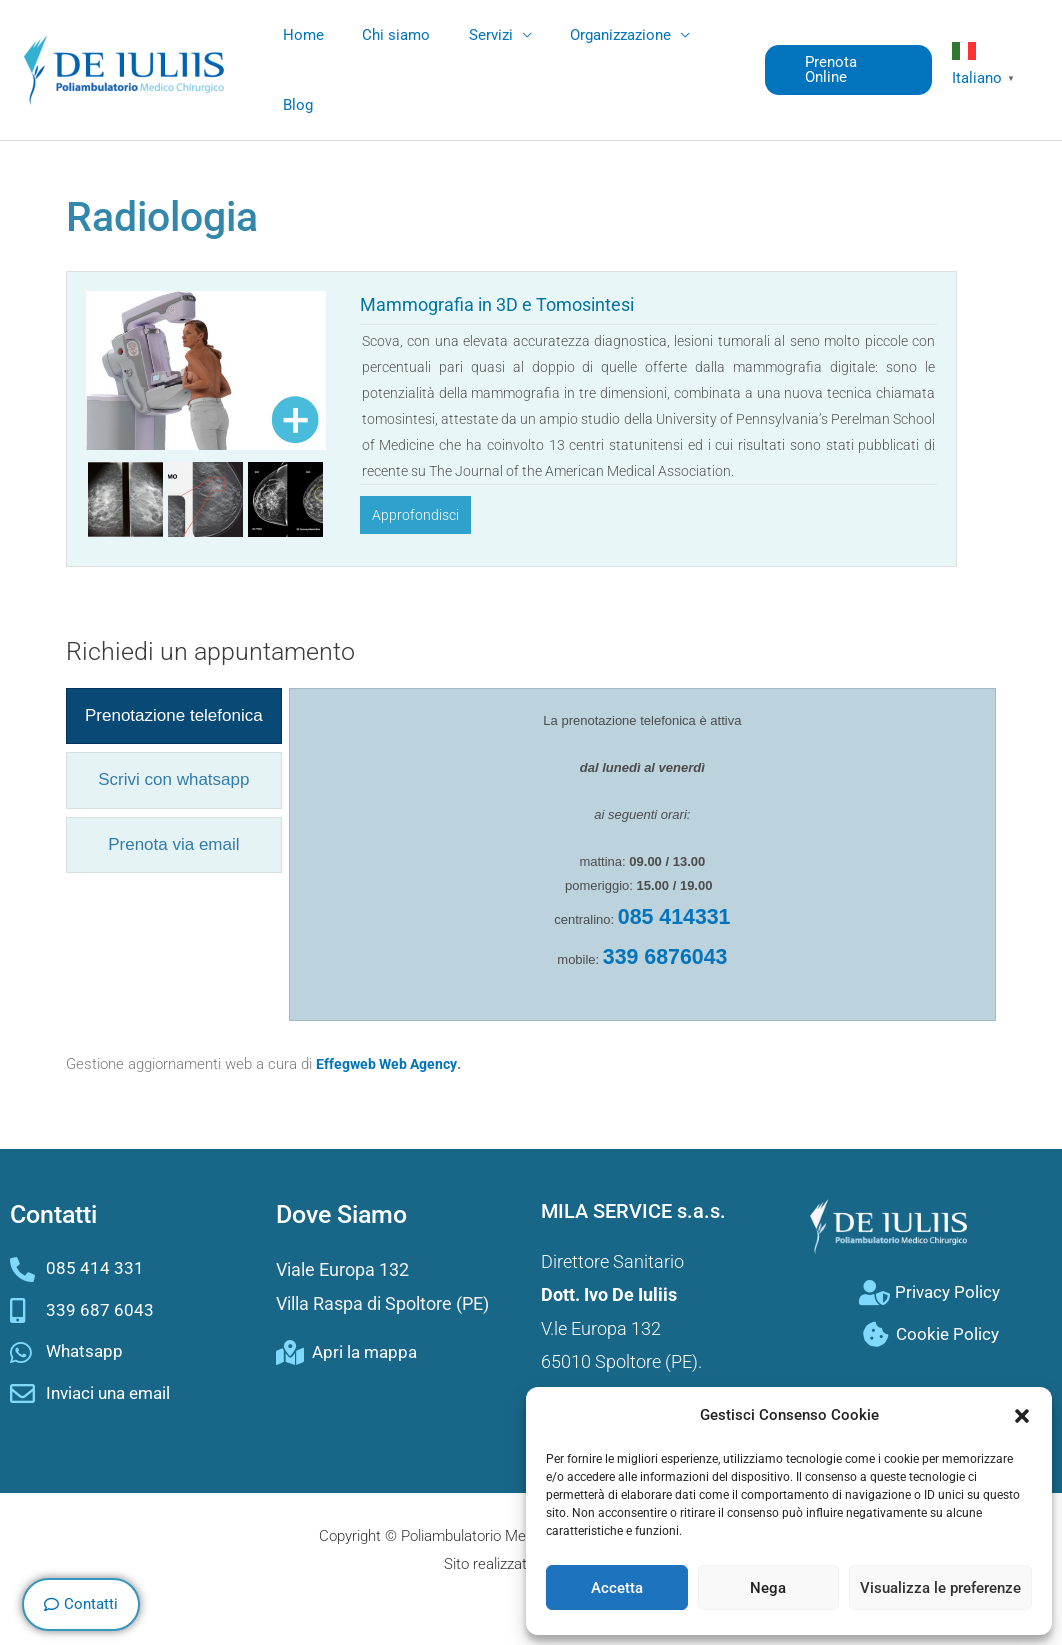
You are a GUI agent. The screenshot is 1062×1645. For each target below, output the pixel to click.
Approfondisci (415, 515)
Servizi (470, 35)
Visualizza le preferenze (940, 1588)
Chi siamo (384, 35)
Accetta (617, 1588)
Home (299, 35)
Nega (768, 1588)
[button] (1022, 1416)
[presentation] (174, 716)
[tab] (174, 716)
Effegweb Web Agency (390, 1064)
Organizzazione (591, 35)
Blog (294, 105)
